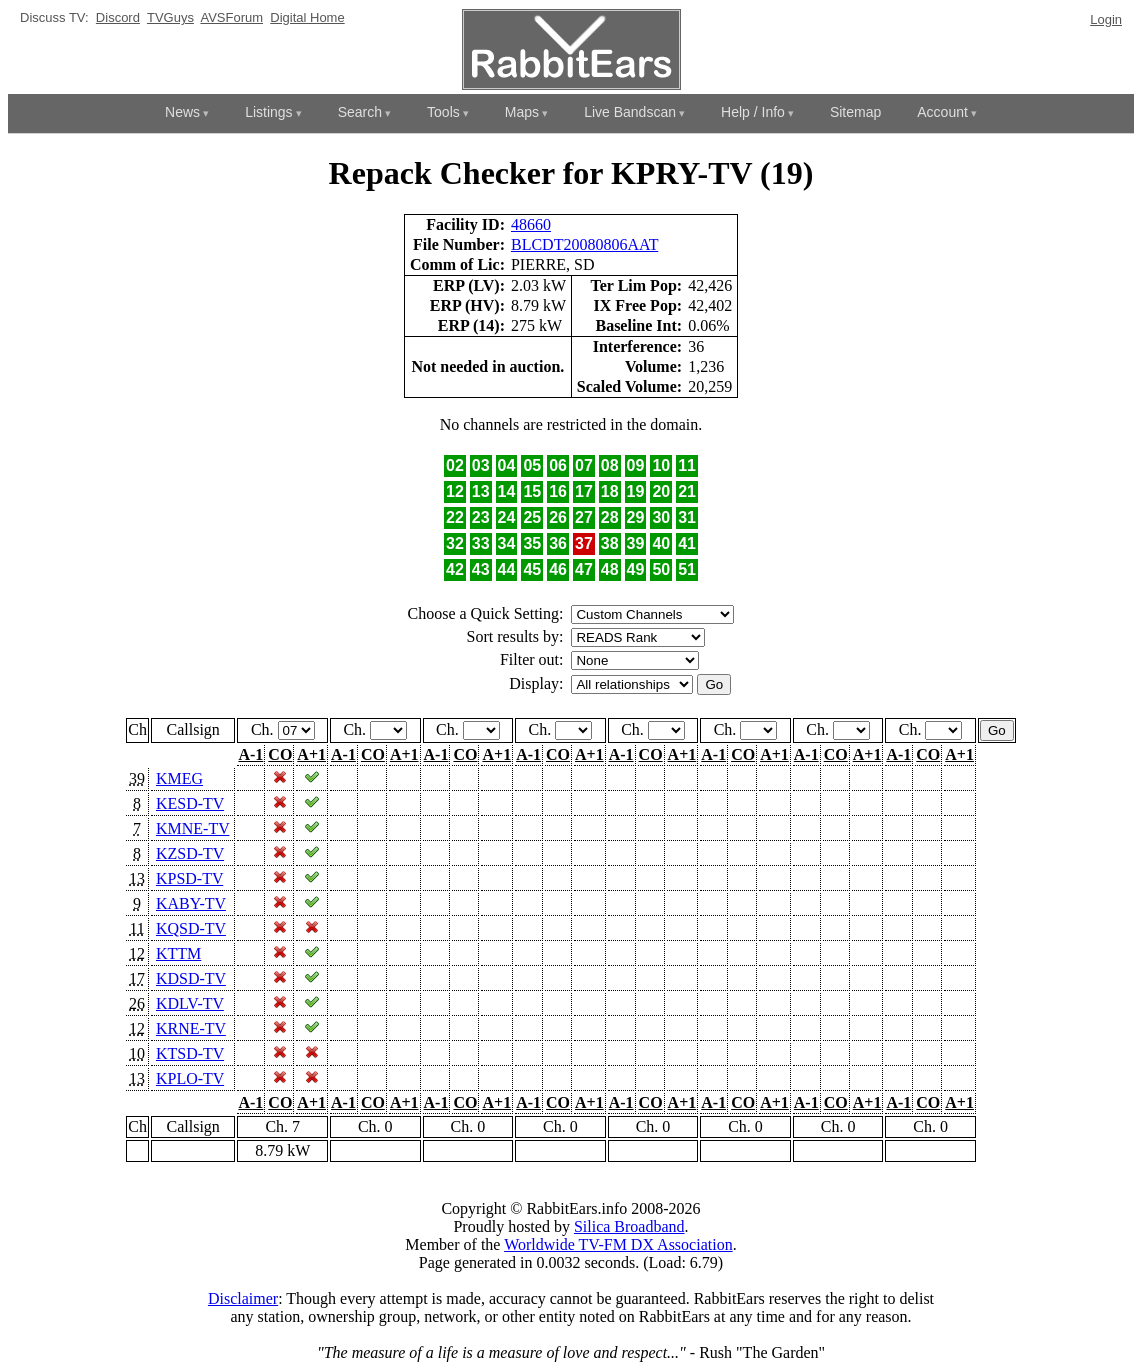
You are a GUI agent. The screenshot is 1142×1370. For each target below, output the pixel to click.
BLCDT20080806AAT (584, 244)
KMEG (179, 778)
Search (360, 112)
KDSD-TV (191, 978)
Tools (443, 112)
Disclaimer (243, 1298)
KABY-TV (191, 903)
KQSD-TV (191, 928)
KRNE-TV (191, 1028)
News (182, 112)
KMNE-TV (192, 828)
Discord (118, 17)
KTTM (178, 953)
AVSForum (231, 17)
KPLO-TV (190, 1078)
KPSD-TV (189, 878)
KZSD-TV (190, 853)
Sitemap (855, 112)
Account (942, 112)
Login (1106, 19)
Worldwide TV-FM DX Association (618, 1244)
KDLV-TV (190, 1003)
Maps (522, 112)
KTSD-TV (190, 1053)
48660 (531, 224)
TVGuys (170, 17)
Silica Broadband (629, 1226)
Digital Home (307, 17)
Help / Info (753, 112)
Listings (268, 112)
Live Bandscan (630, 112)
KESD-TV (190, 803)
